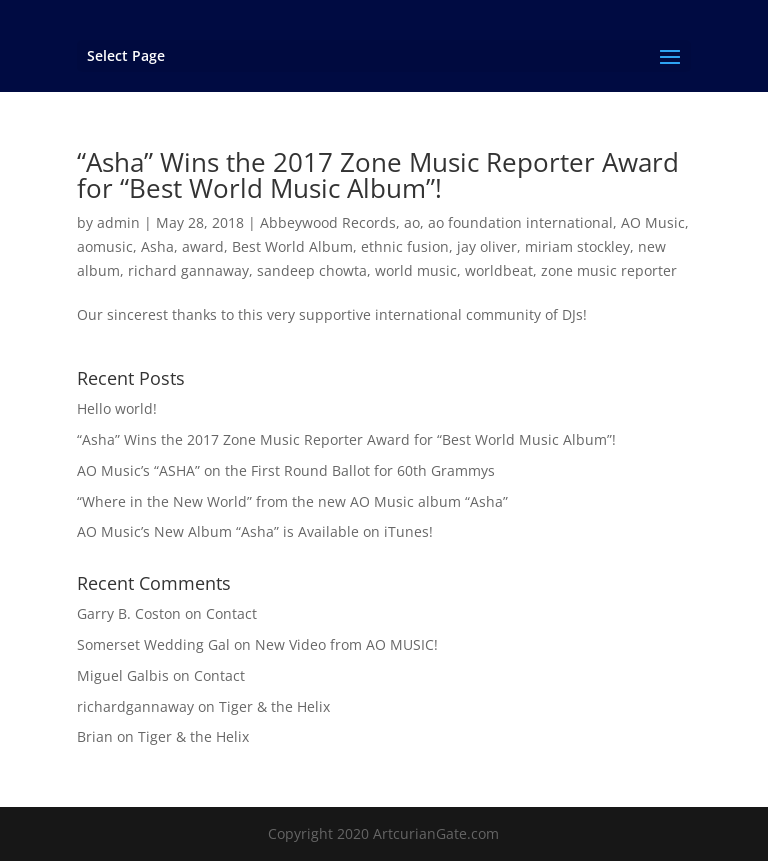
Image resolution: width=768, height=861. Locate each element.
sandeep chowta (312, 270)
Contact (231, 613)
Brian (95, 736)
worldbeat (499, 270)
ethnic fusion (405, 246)
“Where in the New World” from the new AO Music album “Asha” (292, 501)
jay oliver (487, 246)
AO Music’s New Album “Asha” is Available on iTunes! (255, 531)
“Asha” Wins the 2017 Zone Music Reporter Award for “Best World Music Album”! (378, 175)
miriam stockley (577, 246)
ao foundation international (520, 222)
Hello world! (117, 408)
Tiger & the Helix (274, 706)
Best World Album (292, 246)
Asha (157, 246)
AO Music (653, 222)
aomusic (105, 246)
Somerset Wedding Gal (153, 644)
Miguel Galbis (123, 675)
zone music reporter (609, 270)
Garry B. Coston (129, 613)
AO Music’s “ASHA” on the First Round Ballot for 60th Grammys (286, 470)
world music (416, 270)
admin (118, 222)
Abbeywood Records (328, 222)
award (203, 246)
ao (412, 222)
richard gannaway (188, 270)
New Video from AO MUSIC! (346, 644)
